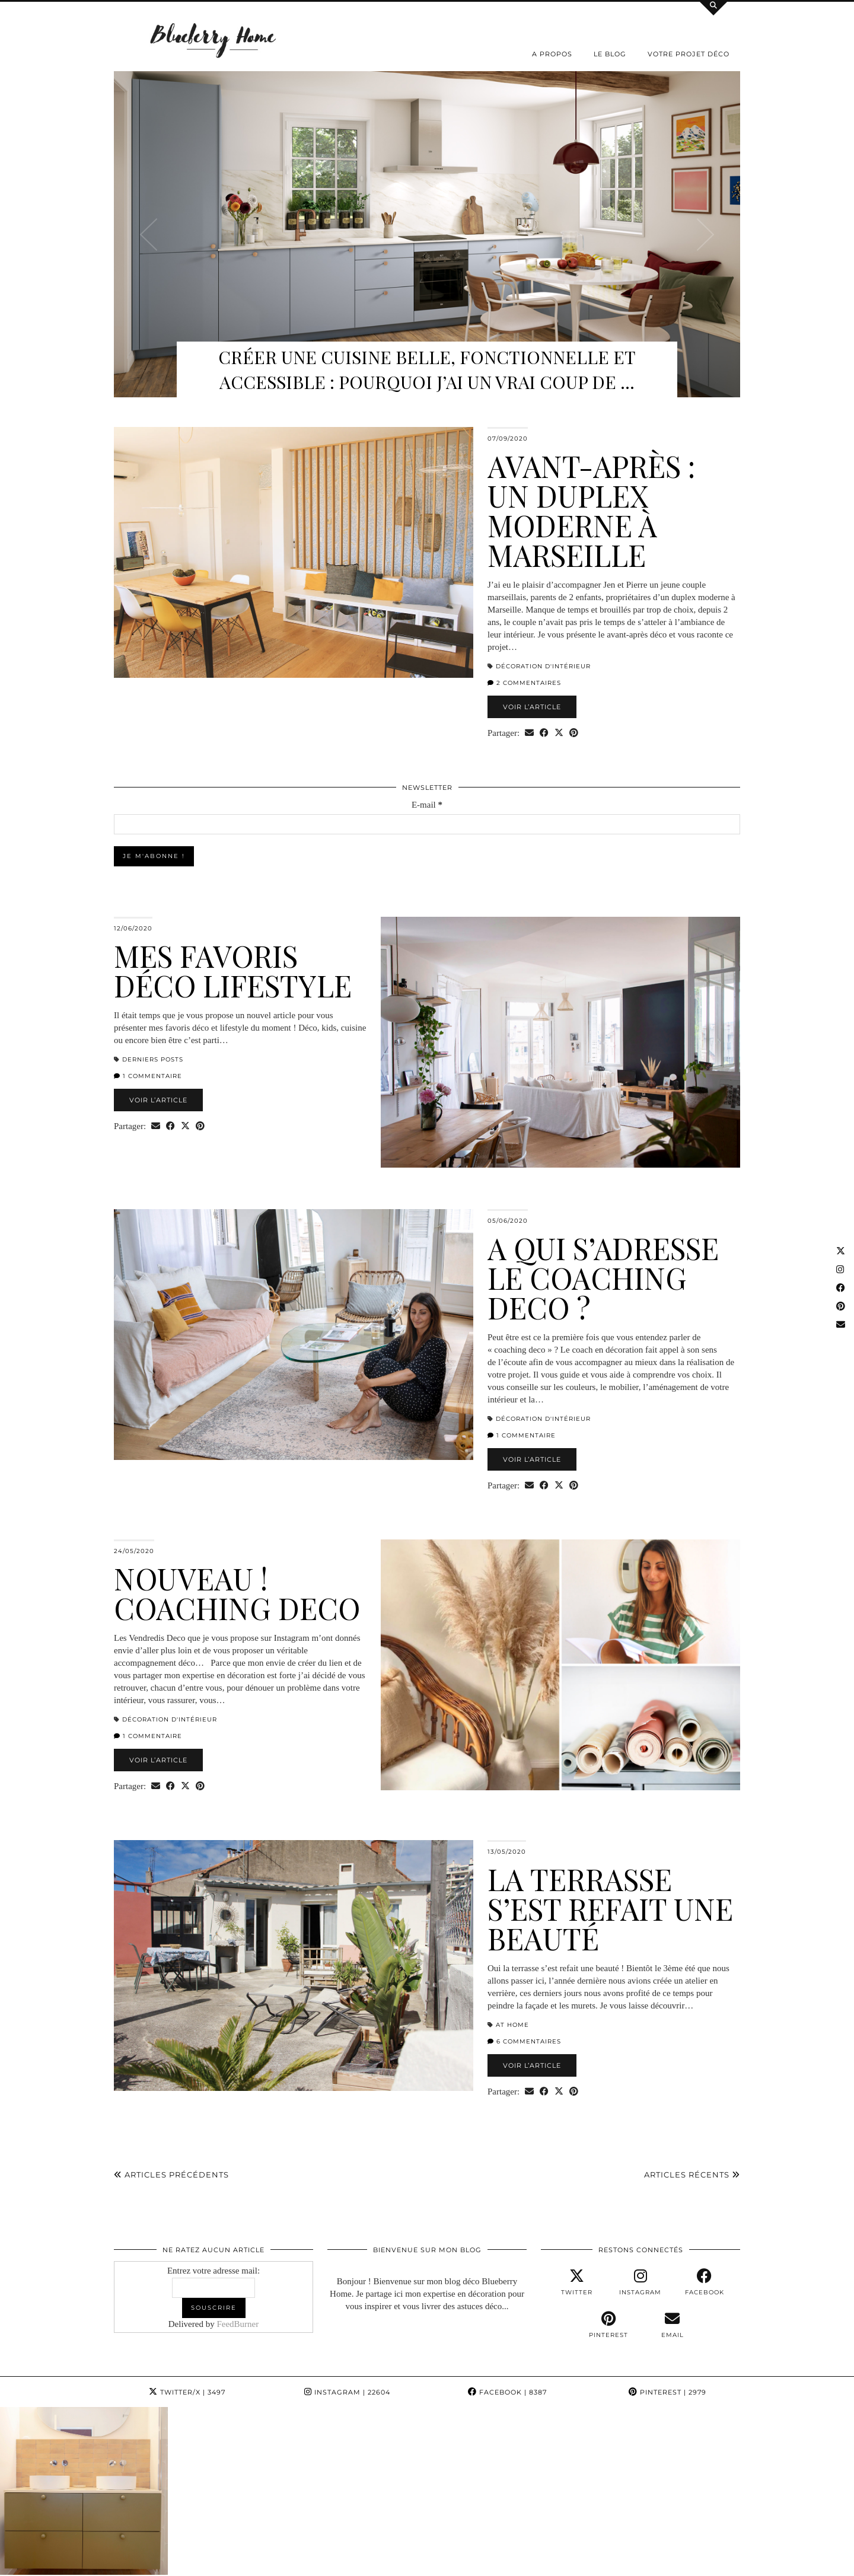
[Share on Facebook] (544, 733)
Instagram (347, 2392)
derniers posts (152, 1059)
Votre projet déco (688, 54)
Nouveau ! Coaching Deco (237, 1593)
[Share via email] (529, 733)
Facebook (507, 2392)
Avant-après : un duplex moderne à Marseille (591, 510)
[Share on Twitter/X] (559, 733)
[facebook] (705, 2282)
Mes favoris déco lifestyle (233, 970)
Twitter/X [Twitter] (187, 2392)
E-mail (427, 804)
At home (512, 2025)
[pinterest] (608, 2325)
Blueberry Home (175, 2563)
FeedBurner (237, 2324)
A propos (552, 54)
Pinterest (667, 2392)
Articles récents (692, 2174)
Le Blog (610, 54)
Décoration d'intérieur (543, 666)
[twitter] (577, 2282)
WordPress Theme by (684, 2563)
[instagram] (640, 2282)
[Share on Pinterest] (573, 733)
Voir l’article (532, 707)
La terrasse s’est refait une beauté (610, 1908)
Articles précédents (171, 2174)
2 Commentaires (524, 683)
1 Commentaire (148, 1076)
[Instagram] (71, 2478)
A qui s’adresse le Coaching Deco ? (603, 1277)
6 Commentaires (524, 2041)
